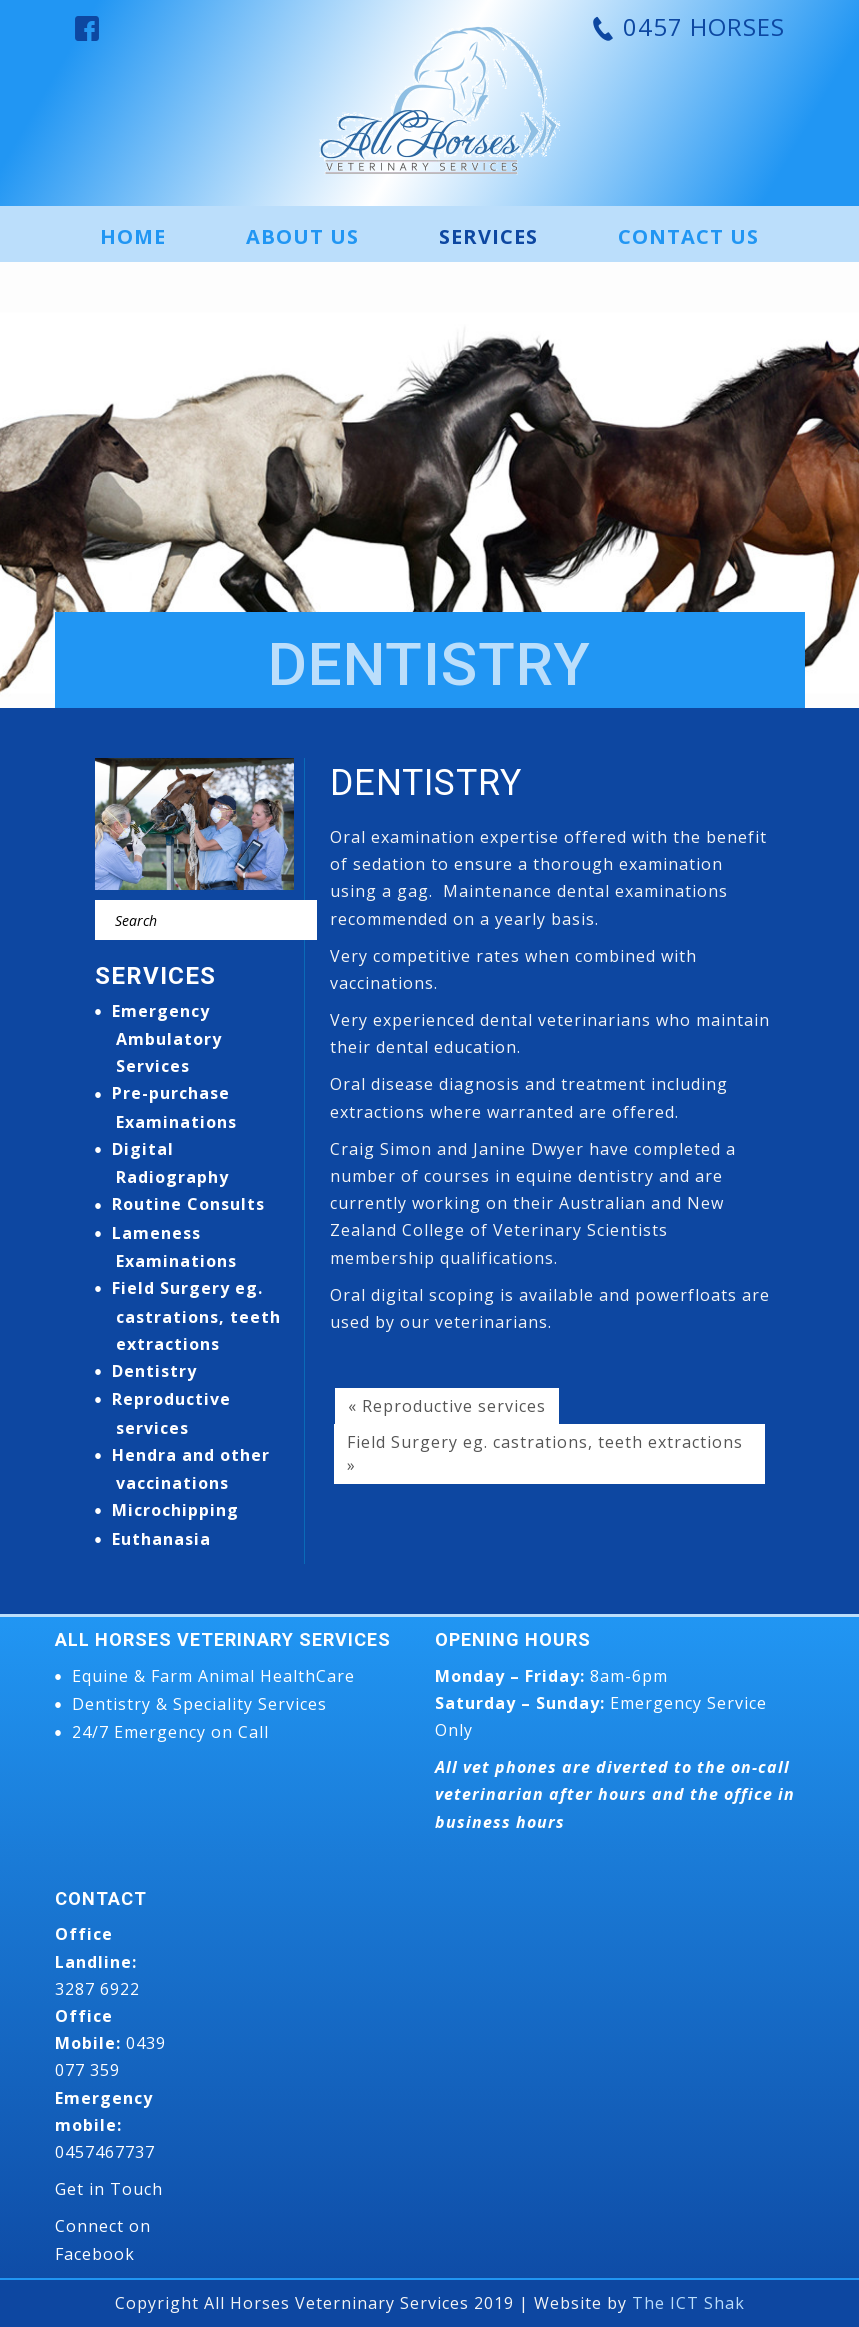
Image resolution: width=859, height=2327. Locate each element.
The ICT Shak (688, 2303)
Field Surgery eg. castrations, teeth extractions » (545, 1453)
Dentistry (154, 1371)
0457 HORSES (700, 26)
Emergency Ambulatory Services (167, 1039)
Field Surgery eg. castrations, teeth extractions (196, 1316)
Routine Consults (188, 1204)
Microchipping (175, 1510)
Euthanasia (161, 1539)
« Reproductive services (447, 1406)
